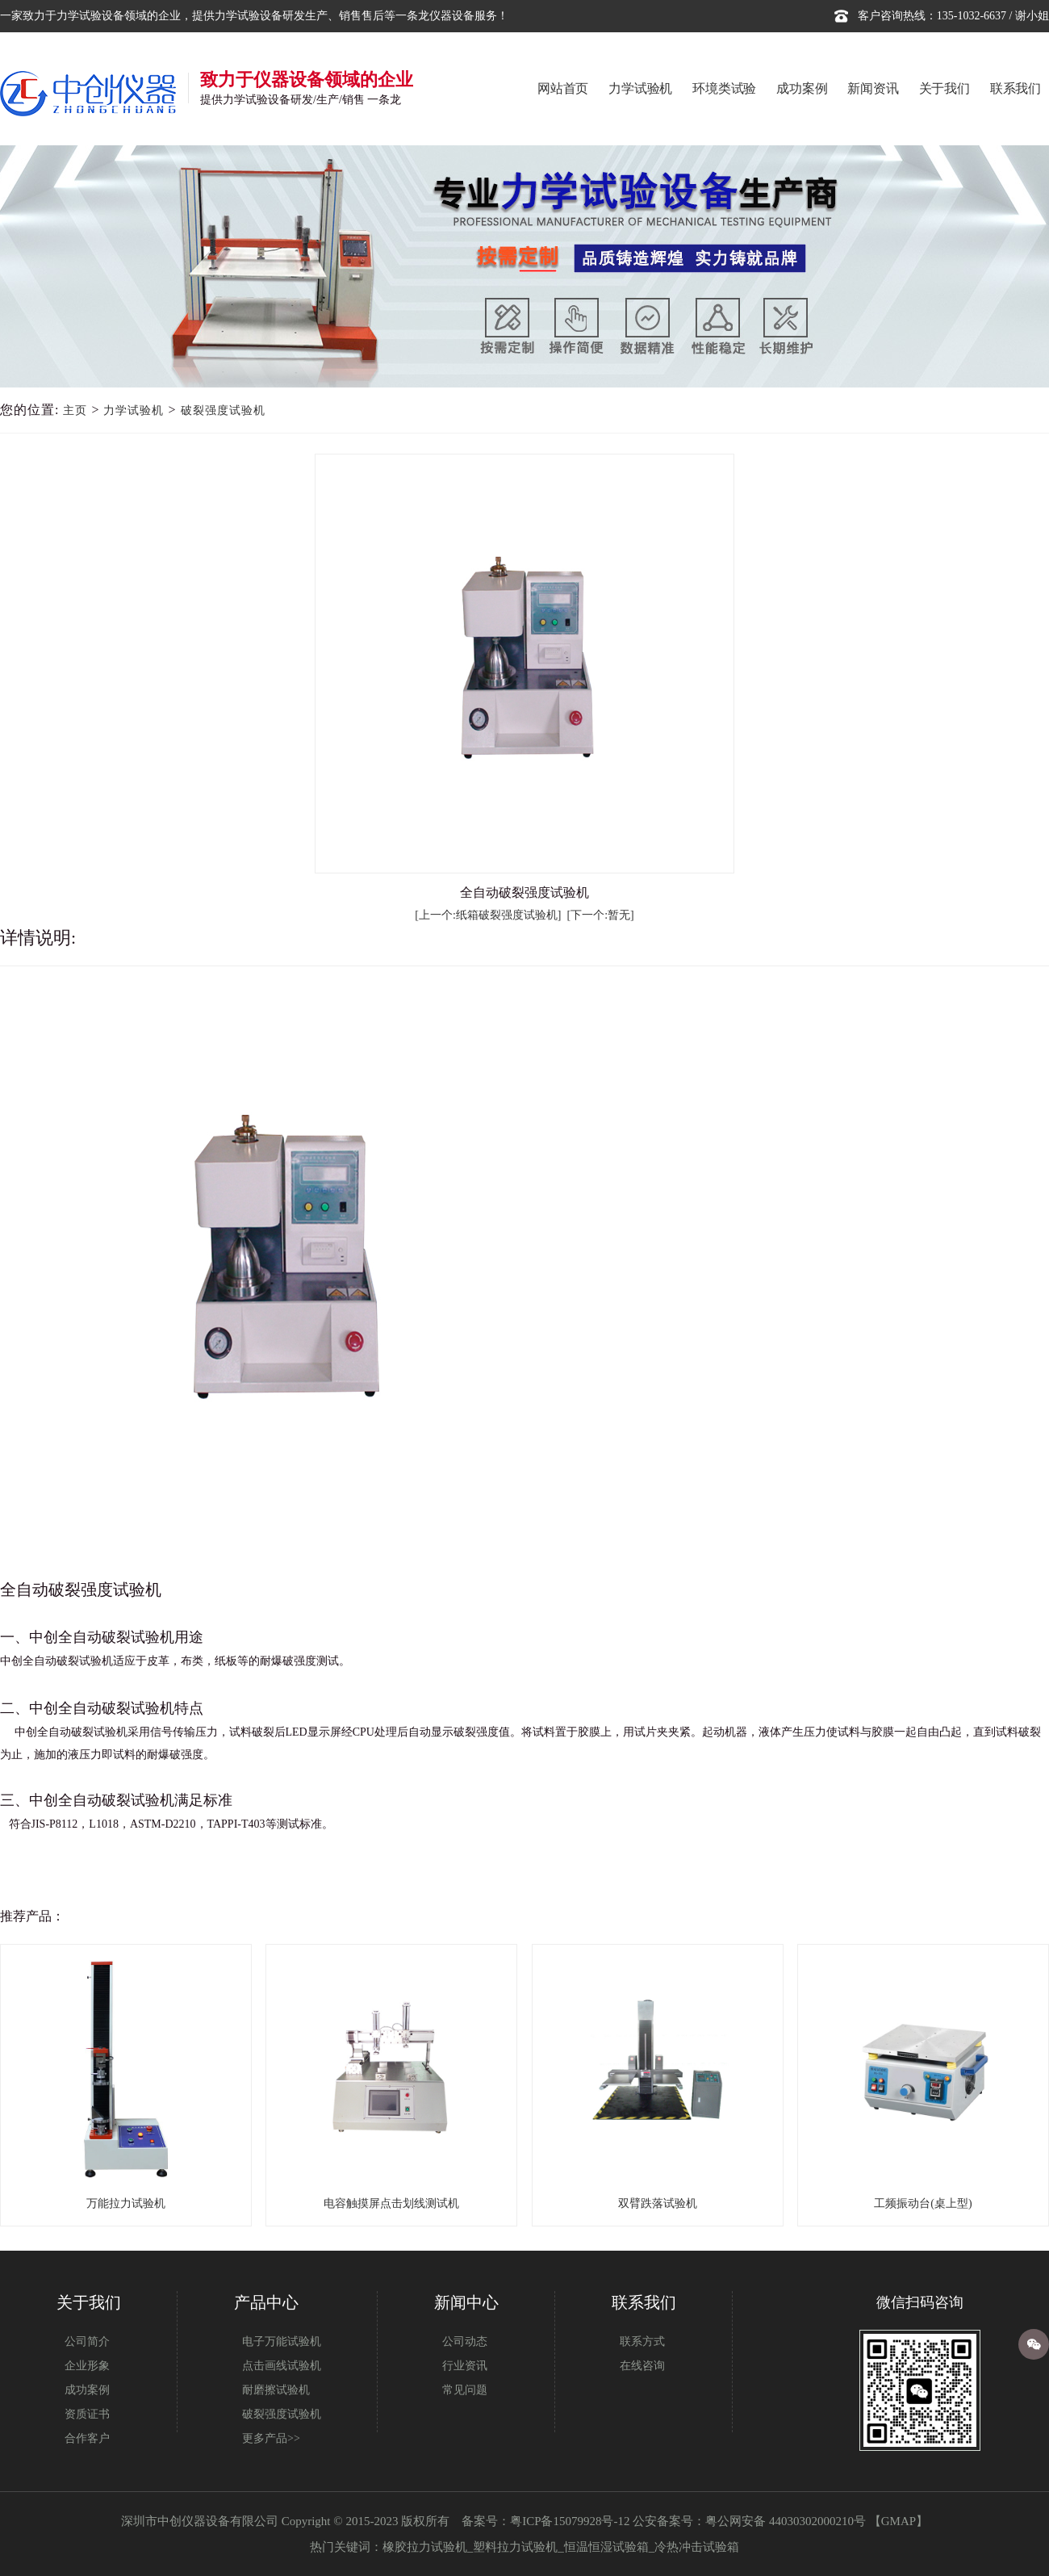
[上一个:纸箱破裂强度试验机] (488, 915)
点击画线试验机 (281, 2366)
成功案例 (801, 88)
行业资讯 (464, 2366)
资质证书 (87, 2414)
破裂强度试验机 (223, 410)
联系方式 (642, 2341)
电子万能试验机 (281, 2341)
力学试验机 (640, 88)
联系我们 (1015, 88)
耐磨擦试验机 (276, 2390)
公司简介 (87, 2341)
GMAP (898, 2521)
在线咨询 (642, 2366)
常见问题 (464, 2390)
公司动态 (464, 2341)
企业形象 (87, 2366)
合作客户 (87, 2438)
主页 (75, 410)
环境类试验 (724, 88)
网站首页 (562, 88)
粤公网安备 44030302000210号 (785, 2521)
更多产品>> (271, 2438)
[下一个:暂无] (600, 915)
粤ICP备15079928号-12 (569, 2521)
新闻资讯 (872, 88)
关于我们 (944, 88)
